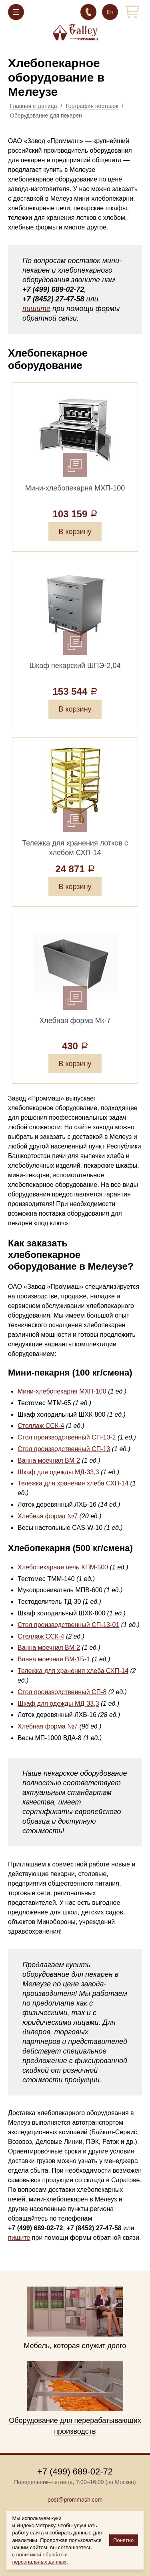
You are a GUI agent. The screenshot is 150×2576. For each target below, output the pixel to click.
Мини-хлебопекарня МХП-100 (62, 1391)
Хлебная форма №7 (48, 1516)
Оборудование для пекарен (46, 115)
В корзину (74, 532)
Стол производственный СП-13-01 (68, 1624)
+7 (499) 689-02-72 (88, 12)
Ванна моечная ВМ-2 (49, 1460)
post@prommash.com (75, 2499)
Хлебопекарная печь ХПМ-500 (63, 1567)
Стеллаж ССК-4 (41, 1425)
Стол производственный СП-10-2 (67, 1437)
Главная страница (33, 106)
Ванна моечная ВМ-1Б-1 (54, 1659)
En (109, 12)
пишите (36, 309)
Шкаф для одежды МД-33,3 (58, 1472)
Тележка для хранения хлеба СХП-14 (73, 1483)
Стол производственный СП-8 (62, 1692)
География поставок (92, 106)
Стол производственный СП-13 (64, 1449)
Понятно (123, 2540)
